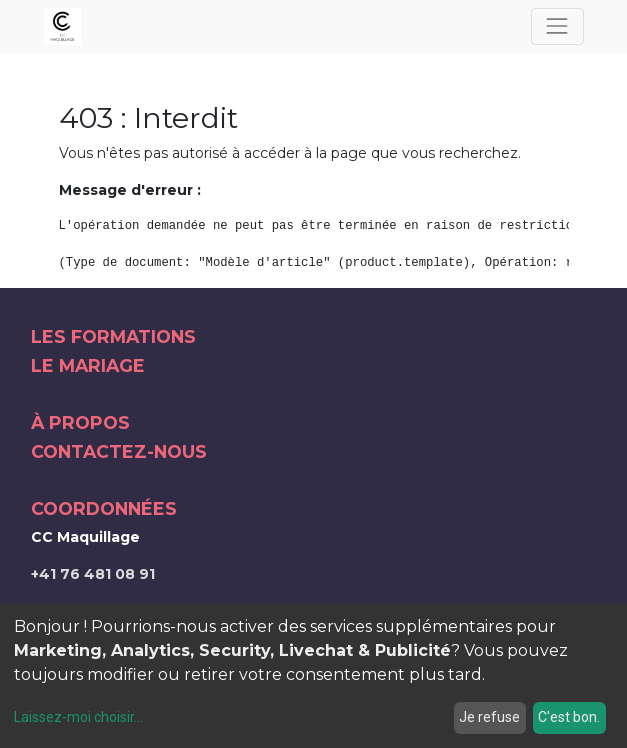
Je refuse (489, 717)
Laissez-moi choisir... (78, 717)
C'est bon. (569, 717)
